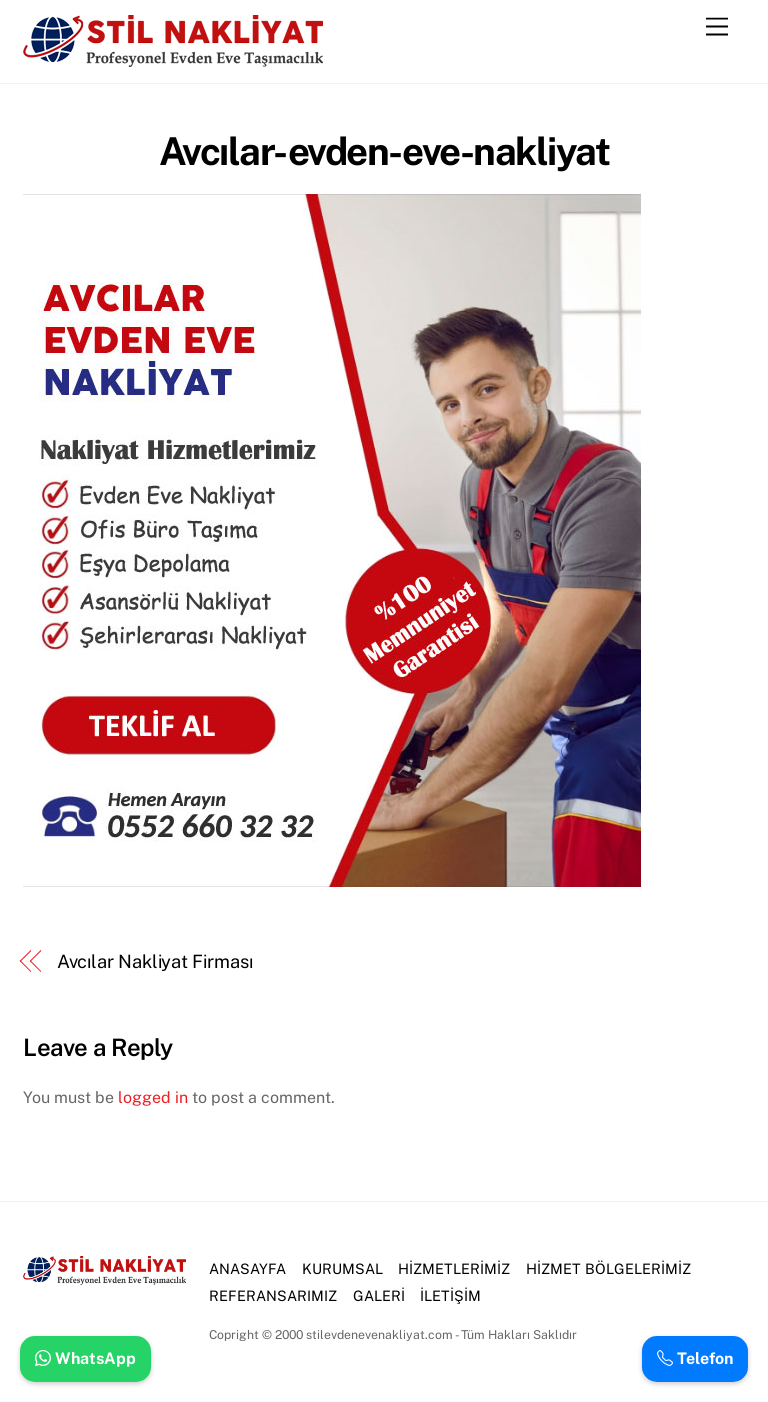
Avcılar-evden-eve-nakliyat (384, 151)
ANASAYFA (247, 1268)
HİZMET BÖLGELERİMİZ (608, 1268)
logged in (153, 1097)
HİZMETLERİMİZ (454, 1268)
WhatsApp (85, 1358)
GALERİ (379, 1295)
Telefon (695, 1358)
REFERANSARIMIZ (273, 1295)
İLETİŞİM (450, 1295)
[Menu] (717, 27)
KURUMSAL (342, 1268)
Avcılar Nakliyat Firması (155, 961)
